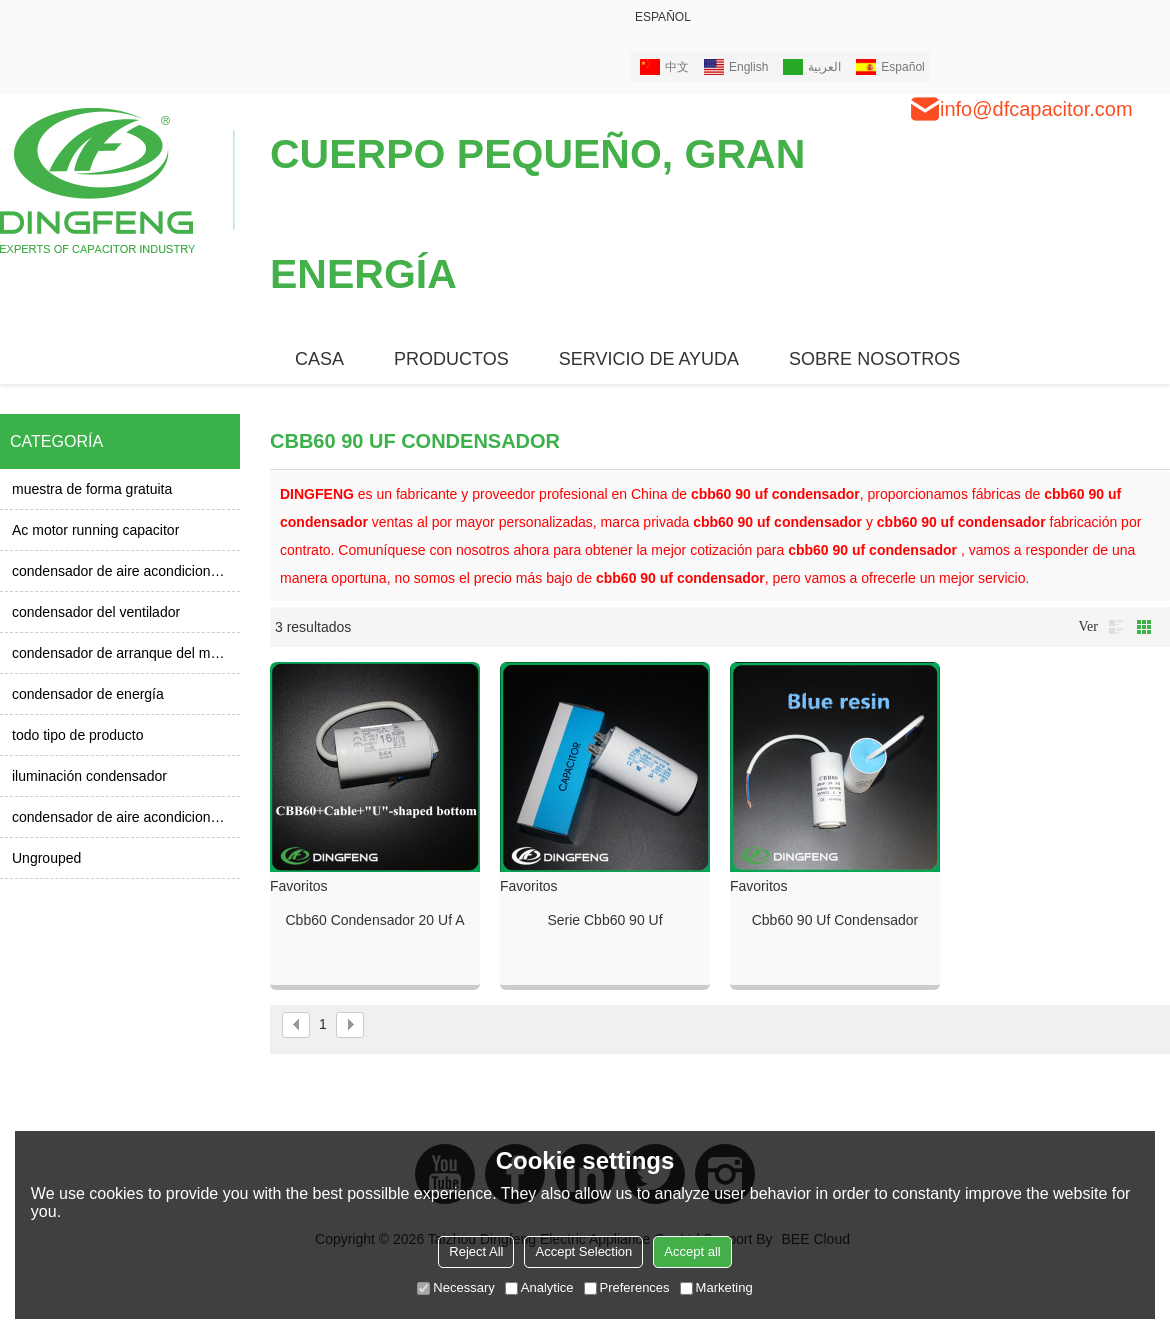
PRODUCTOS (451, 359)
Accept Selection (583, 1251)
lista (1116, 627)
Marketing (716, 1287)
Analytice (539, 1287)
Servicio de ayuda (649, 359)
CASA (319, 359)
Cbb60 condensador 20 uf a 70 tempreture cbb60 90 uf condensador (374, 921)
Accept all (692, 1251)
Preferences (627, 1287)
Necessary (455, 1287)
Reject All (476, 1251)
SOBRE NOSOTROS (874, 359)
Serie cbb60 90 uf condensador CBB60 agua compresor (605, 921)
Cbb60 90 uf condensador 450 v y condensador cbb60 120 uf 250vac (835, 921)
